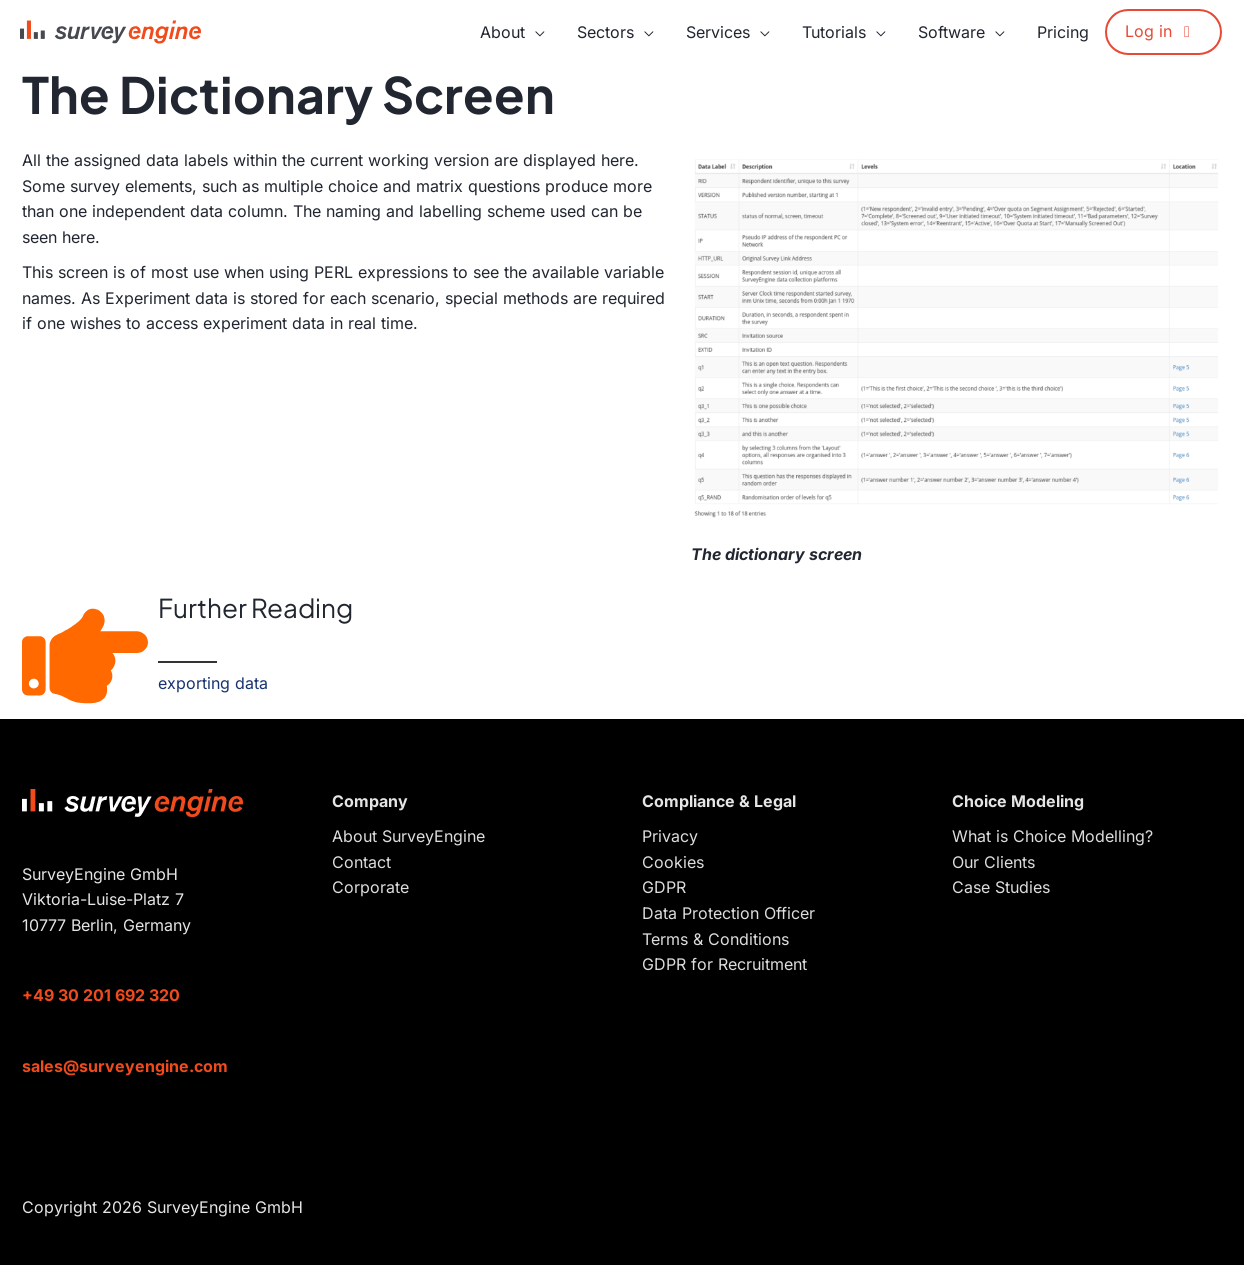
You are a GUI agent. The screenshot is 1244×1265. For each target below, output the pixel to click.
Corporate (370, 887)
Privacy (670, 836)
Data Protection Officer (728, 913)
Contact (361, 862)
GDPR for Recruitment (724, 964)
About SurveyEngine (408, 836)
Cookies (673, 862)
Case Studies (1001, 887)
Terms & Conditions (715, 939)
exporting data (213, 683)
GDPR (664, 887)
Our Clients (993, 862)
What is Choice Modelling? (1052, 836)
